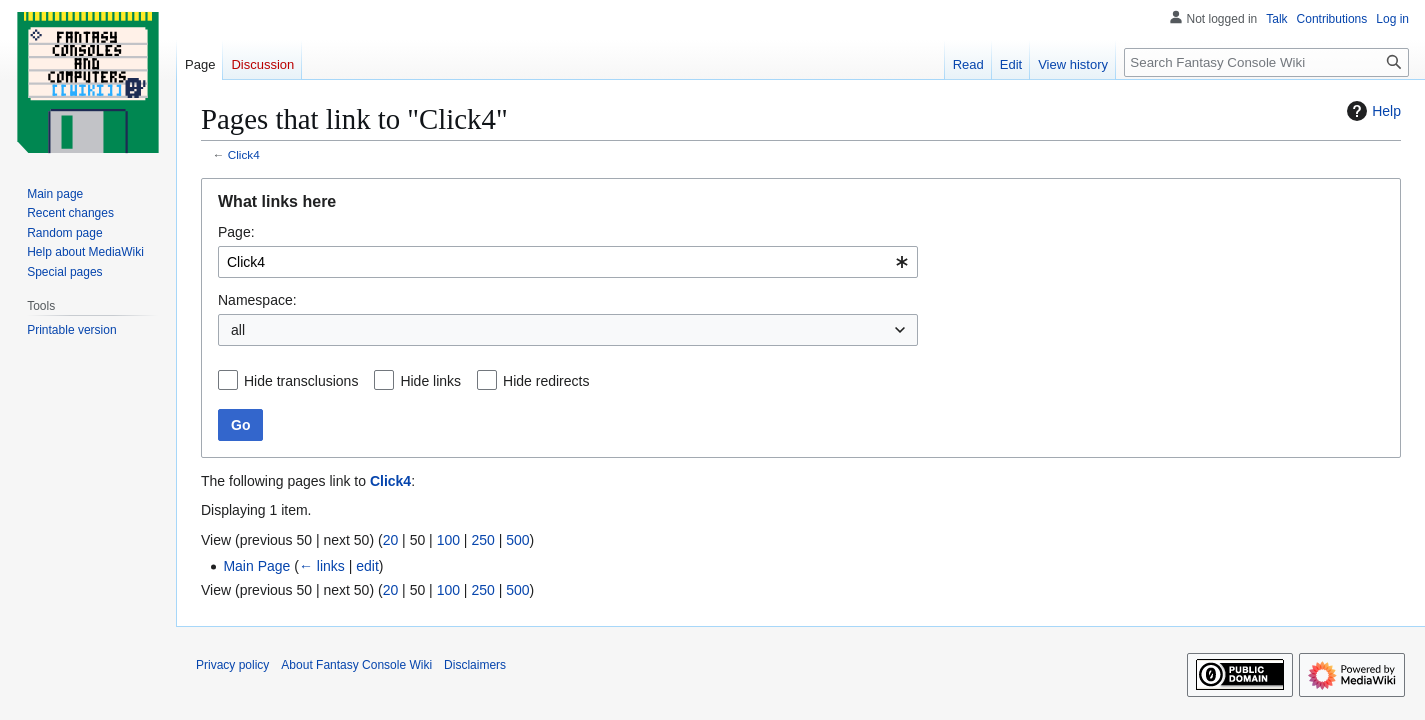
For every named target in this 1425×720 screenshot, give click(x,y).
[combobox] (568, 262)
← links (322, 566)
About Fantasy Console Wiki (356, 665)
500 (517, 540)
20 (391, 540)
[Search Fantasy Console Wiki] (1266, 62)
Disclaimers (475, 665)
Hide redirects (546, 381)
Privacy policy (232, 665)
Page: (236, 232)
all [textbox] (238, 330)
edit (367, 566)
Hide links (430, 381)
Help (1371, 111)
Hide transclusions (301, 381)
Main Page (256, 566)
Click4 (244, 154)
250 (482, 540)
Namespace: (257, 300)
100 (448, 540)
